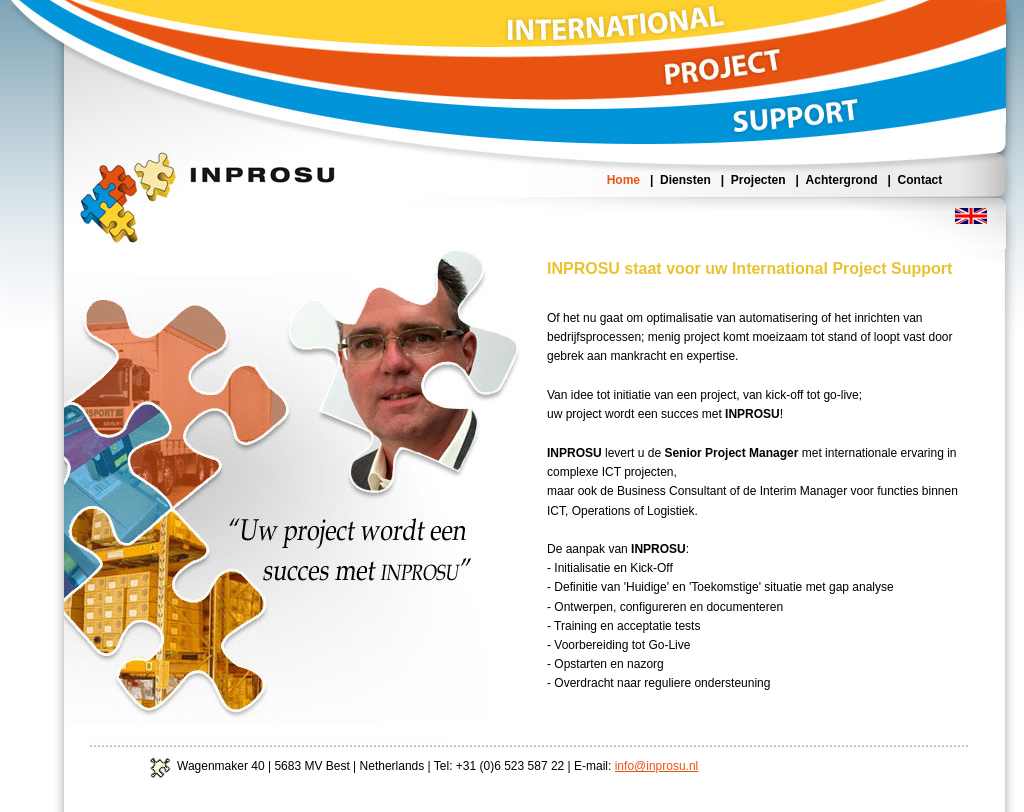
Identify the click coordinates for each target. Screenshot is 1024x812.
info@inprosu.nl (657, 766)
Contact (920, 180)
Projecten (758, 180)
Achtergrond (842, 180)
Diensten (685, 180)
